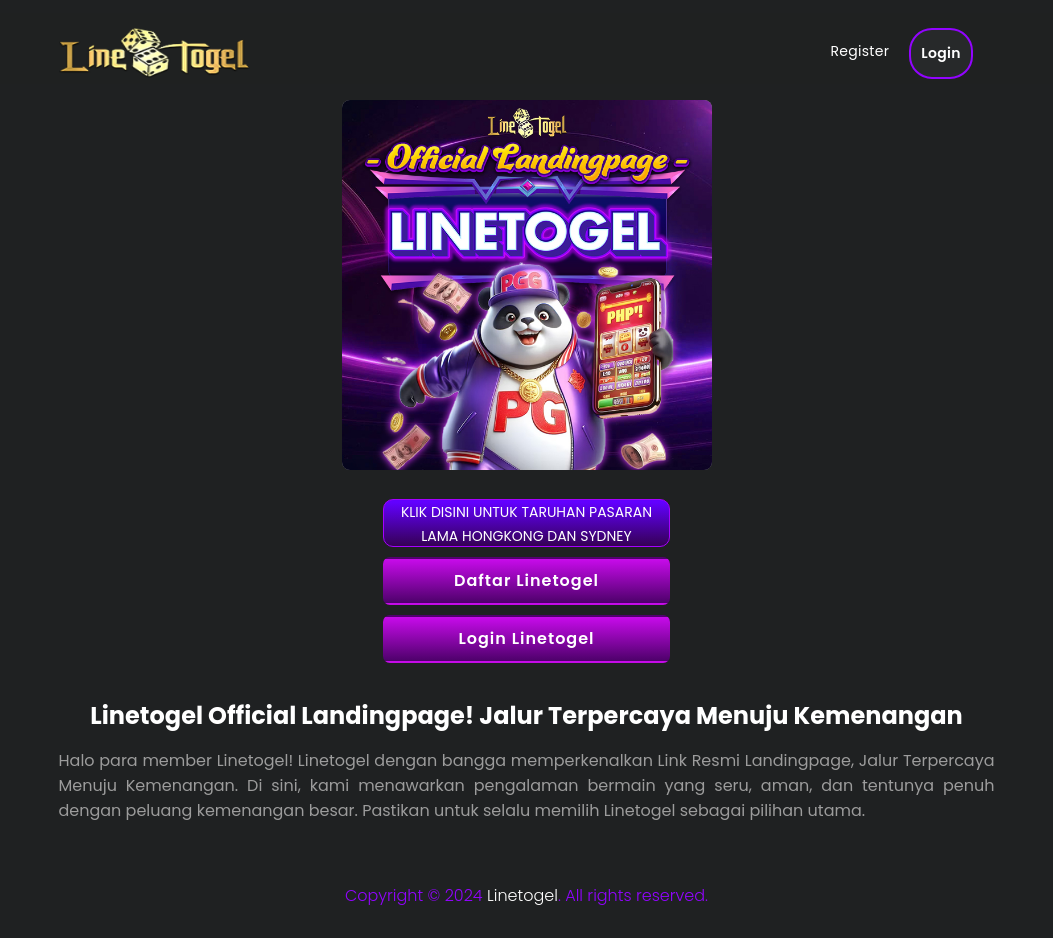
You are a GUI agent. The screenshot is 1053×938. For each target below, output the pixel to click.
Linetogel (522, 895)
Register (859, 53)
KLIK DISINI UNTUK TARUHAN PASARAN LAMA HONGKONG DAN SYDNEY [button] (526, 524)
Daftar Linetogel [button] (526, 580)
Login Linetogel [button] (526, 638)
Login (941, 55)
